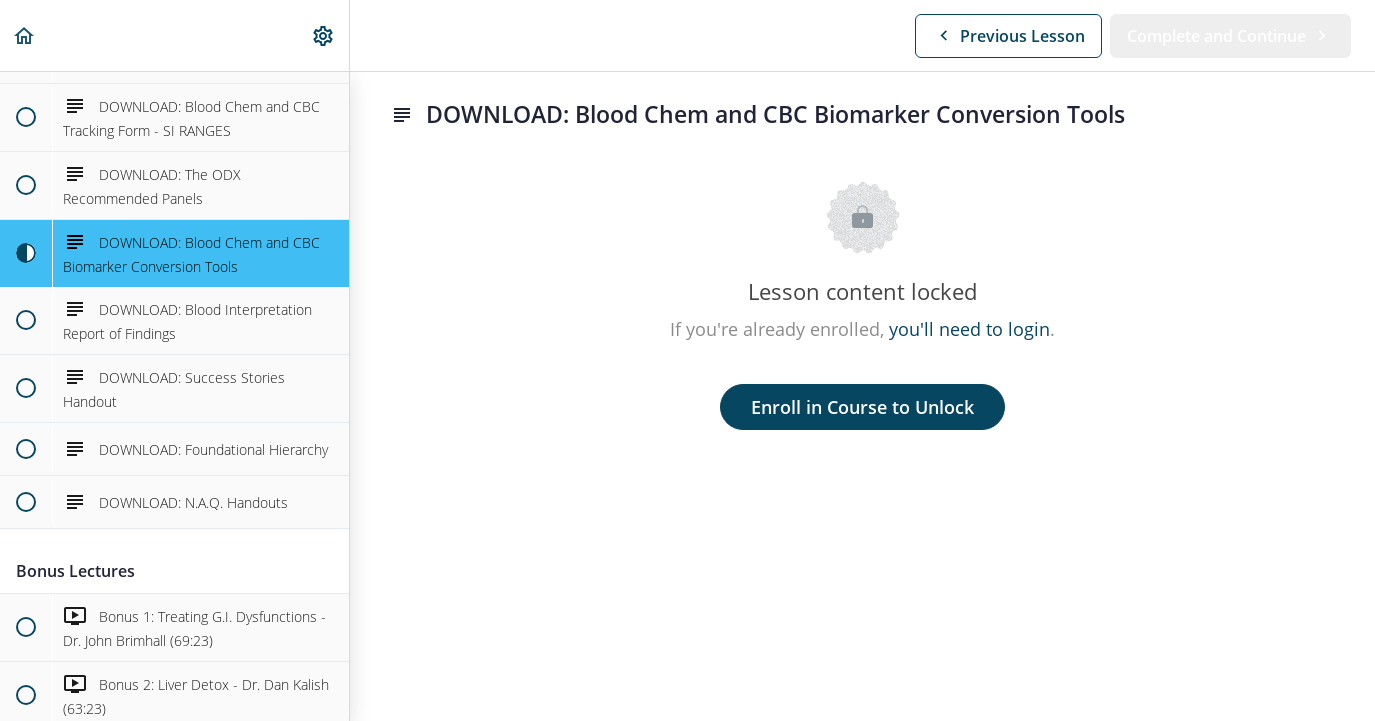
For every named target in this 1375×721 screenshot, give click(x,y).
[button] (25, 35)
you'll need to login (969, 329)
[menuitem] (324, 35)
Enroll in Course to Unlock (862, 407)
